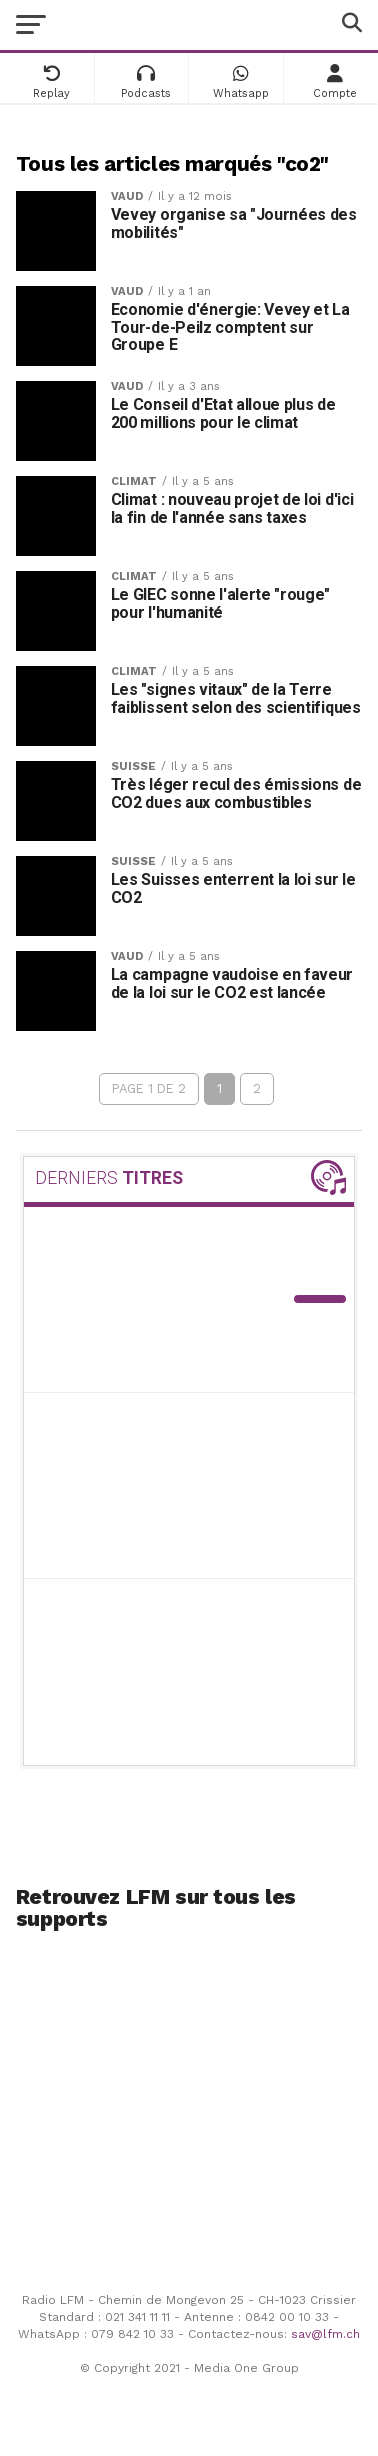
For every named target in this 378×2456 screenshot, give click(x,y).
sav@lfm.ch (325, 2334)
